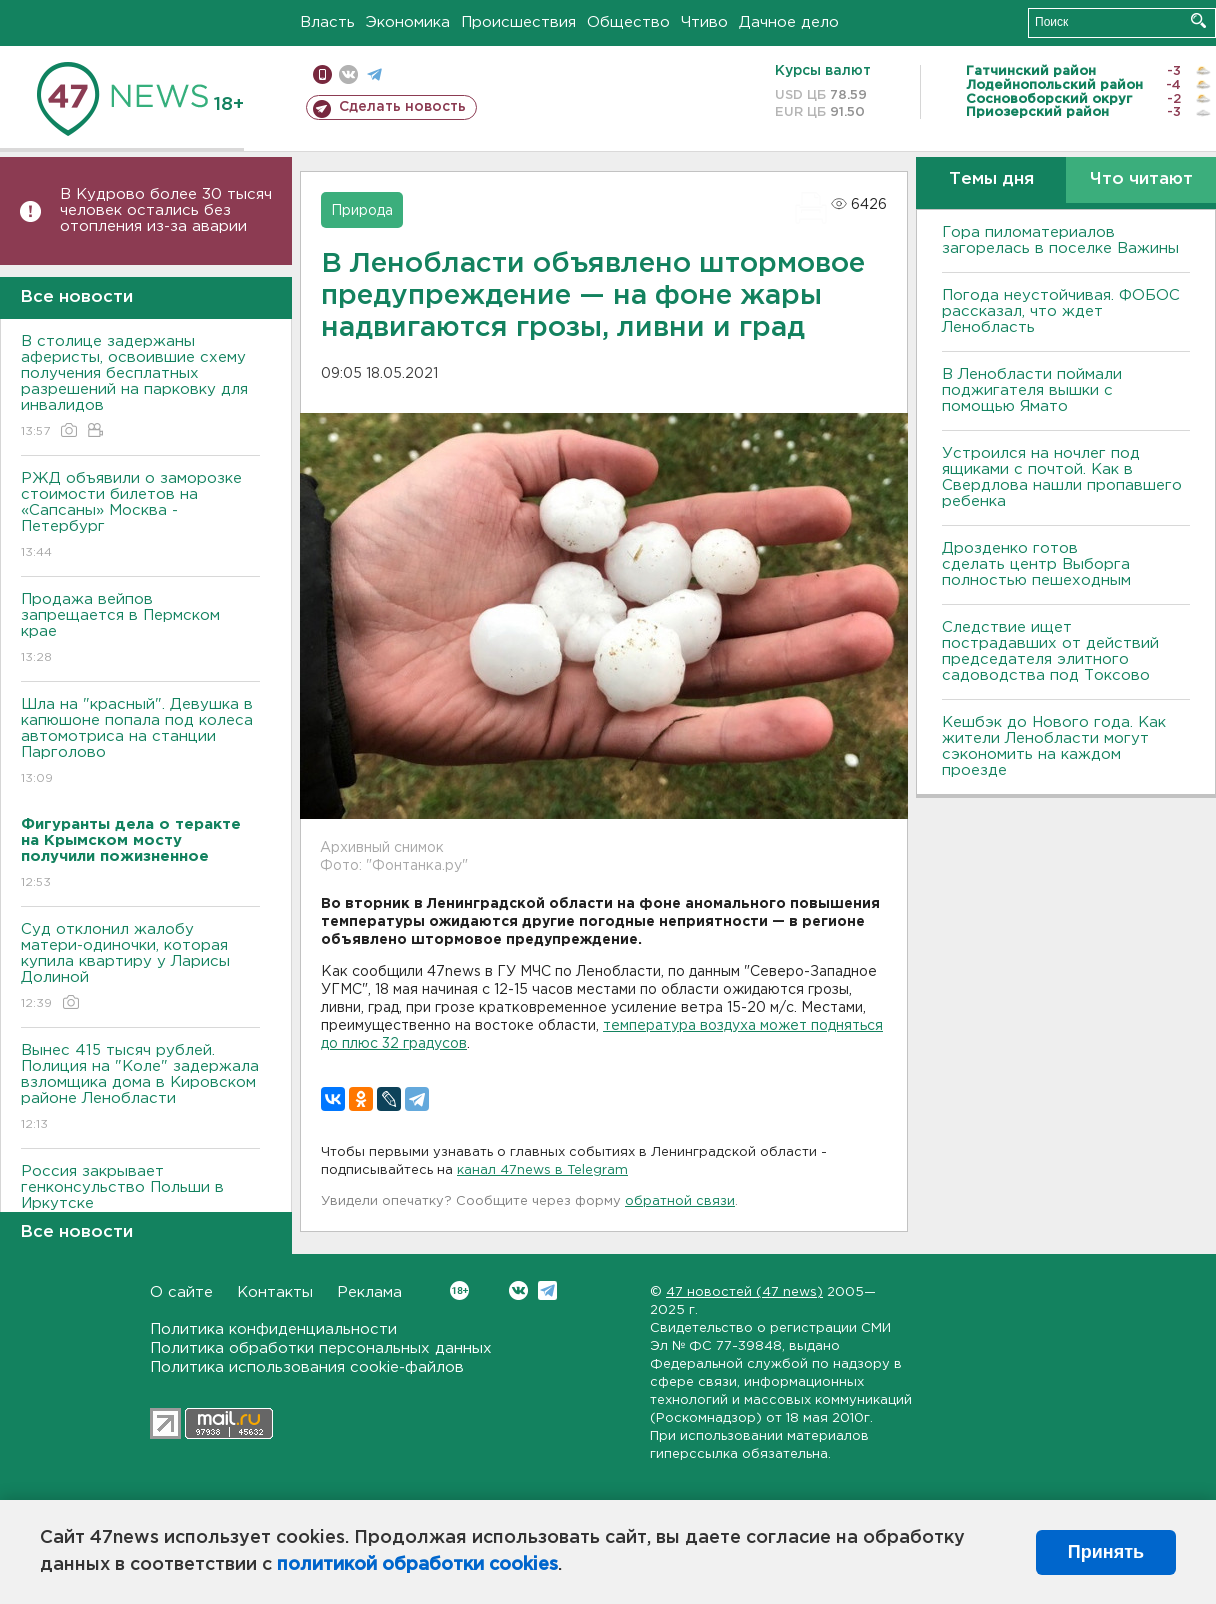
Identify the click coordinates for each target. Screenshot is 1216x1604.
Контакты (275, 1292)
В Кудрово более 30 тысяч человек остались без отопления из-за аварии (166, 210)
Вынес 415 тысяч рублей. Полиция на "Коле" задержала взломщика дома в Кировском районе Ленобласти (140, 1088)
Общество (628, 22)
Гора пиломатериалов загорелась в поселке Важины (1060, 240)
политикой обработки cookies (417, 1565)
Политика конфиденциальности (273, 1329)
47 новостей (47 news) (744, 1292)
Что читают (1141, 179)
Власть (327, 22)
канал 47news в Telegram (542, 1170)
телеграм (374, 74)
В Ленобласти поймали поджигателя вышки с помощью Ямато (1032, 390)
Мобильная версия (322, 74)
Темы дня (991, 179)
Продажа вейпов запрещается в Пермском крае (140, 629)
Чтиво (704, 22)
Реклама (369, 1292)
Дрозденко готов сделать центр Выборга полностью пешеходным (1036, 564)
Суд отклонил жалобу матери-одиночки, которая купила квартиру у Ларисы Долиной (140, 967)
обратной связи (680, 1201)
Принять (1106, 1552)
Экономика (408, 22)
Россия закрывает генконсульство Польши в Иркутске (140, 1201)
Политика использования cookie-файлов (307, 1367)
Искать (1198, 20)
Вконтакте (459, 1290)
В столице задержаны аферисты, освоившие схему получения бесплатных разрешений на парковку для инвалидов (140, 387)
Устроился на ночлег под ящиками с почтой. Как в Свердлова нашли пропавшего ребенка (1062, 477)
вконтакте (348, 74)
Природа (362, 211)
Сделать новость (402, 107)
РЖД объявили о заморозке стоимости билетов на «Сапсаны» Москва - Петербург (140, 516)
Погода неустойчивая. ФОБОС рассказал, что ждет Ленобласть (1061, 311)
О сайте (181, 1292)
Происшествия (518, 22)
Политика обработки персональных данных (321, 1348)
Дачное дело (789, 22)
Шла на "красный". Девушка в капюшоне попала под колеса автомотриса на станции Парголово (140, 742)
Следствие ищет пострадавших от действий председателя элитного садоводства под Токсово (1050, 651)
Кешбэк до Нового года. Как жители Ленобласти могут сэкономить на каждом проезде (1054, 746)
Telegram (547, 1290)
